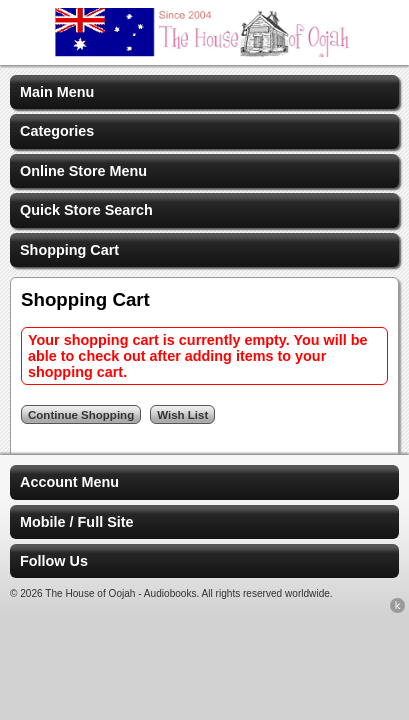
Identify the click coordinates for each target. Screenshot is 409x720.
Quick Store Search (86, 210)
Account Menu (69, 482)
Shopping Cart (69, 250)
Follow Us (54, 561)
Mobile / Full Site (77, 522)
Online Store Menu (83, 171)
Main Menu (57, 92)
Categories (57, 131)
